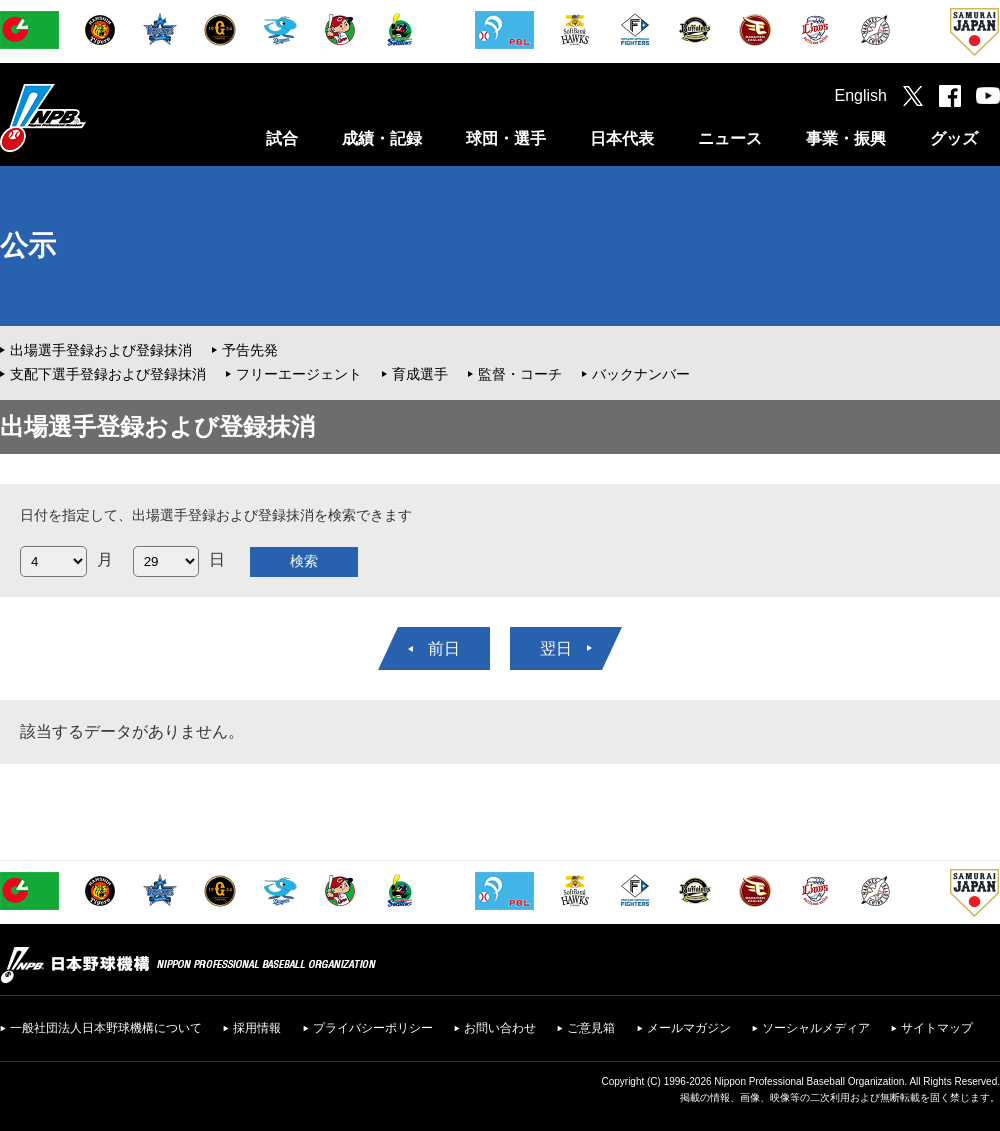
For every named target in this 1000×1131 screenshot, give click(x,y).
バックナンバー (641, 374)
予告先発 (250, 350)
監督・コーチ (520, 374)
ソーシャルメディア (816, 1028)
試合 (282, 138)
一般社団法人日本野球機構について (106, 1028)
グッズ (954, 138)
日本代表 (622, 138)
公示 (28, 245)
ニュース (730, 138)
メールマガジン (689, 1028)
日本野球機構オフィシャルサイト (93, 117)
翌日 (556, 648)
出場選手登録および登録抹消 (101, 350)
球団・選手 (506, 138)
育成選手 (420, 374)
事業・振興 (846, 138)
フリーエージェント (299, 374)
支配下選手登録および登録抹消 (108, 374)
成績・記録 (382, 138)
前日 (444, 648)
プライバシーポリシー (373, 1028)
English (861, 95)
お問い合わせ (500, 1028)
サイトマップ (937, 1028)
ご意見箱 (591, 1028)
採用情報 (257, 1028)
